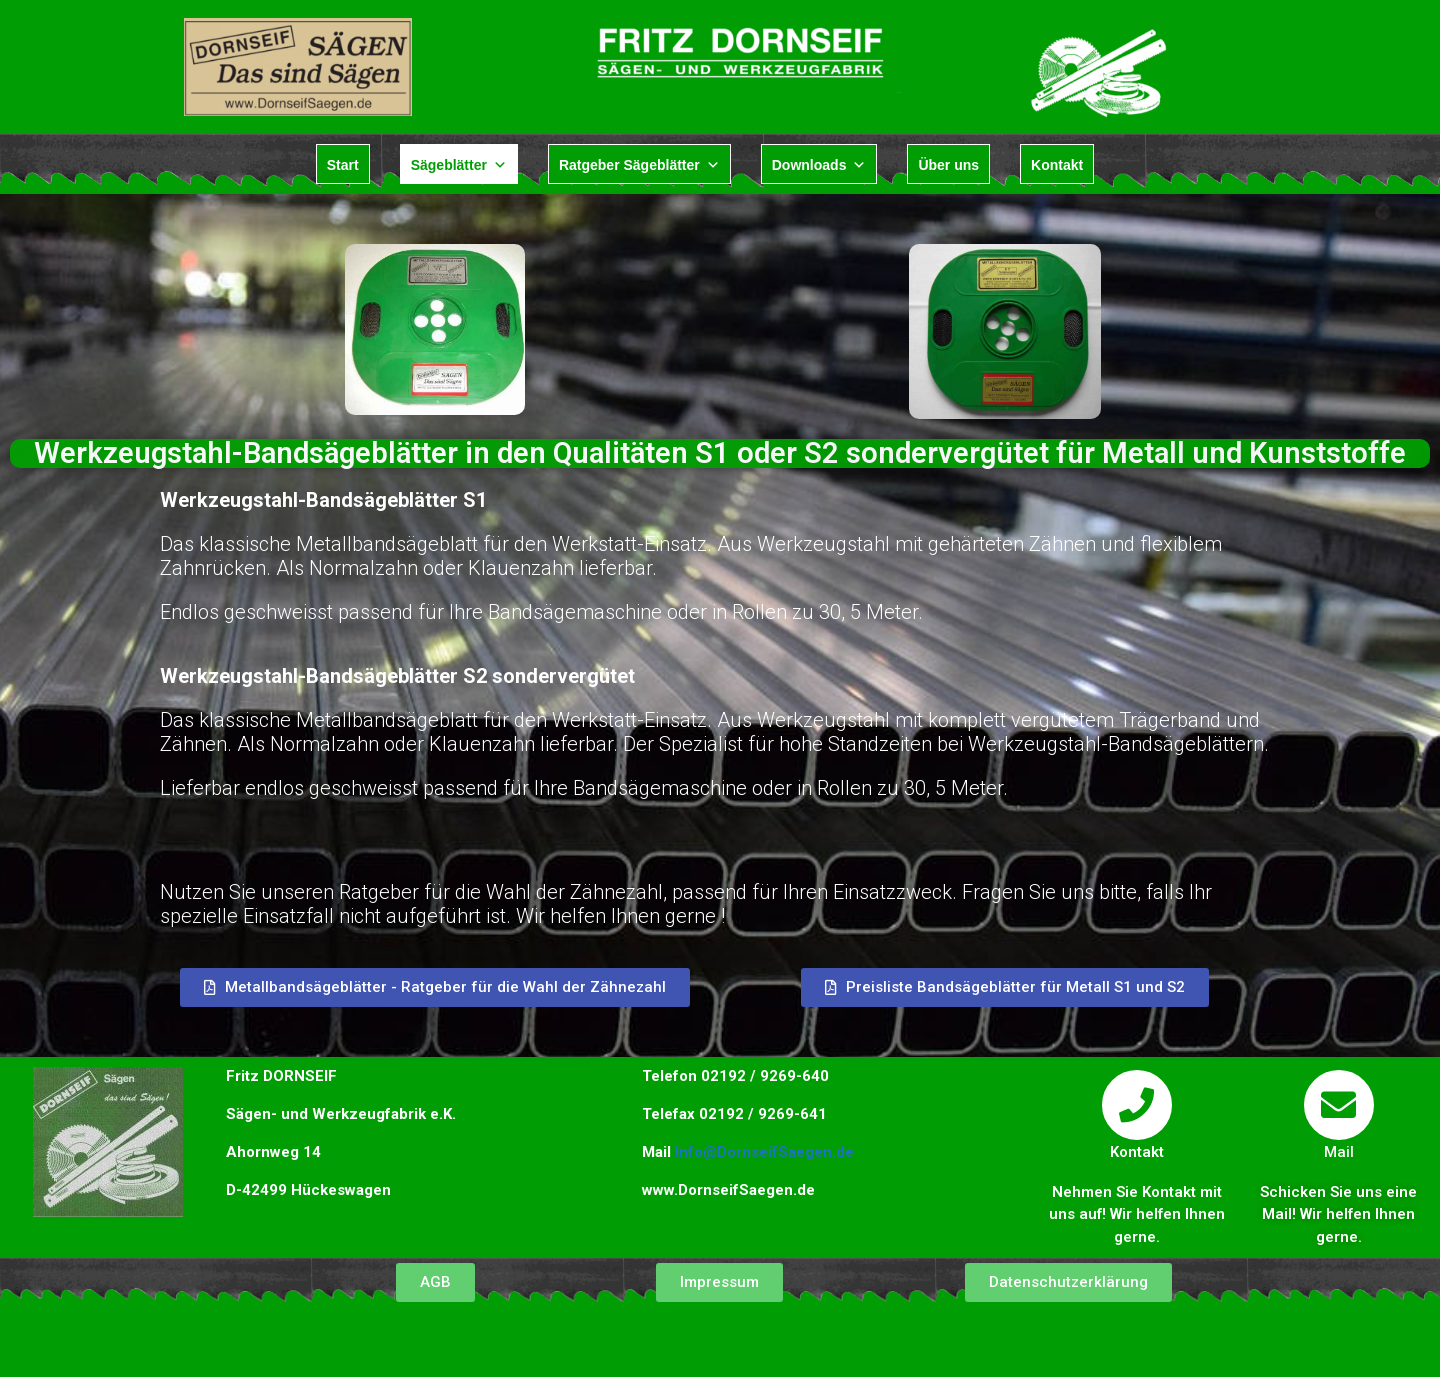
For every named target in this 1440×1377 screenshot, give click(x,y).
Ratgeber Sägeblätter (639, 164)
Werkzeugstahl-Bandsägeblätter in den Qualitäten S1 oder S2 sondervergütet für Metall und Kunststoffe (720, 453)
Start (343, 165)
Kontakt (1057, 165)
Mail (1339, 1152)
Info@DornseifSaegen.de (764, 1152)
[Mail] (1339, 1105)
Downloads (819, 164)
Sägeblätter (459, 164)
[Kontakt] (1137, 1105)
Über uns (948, 165)
